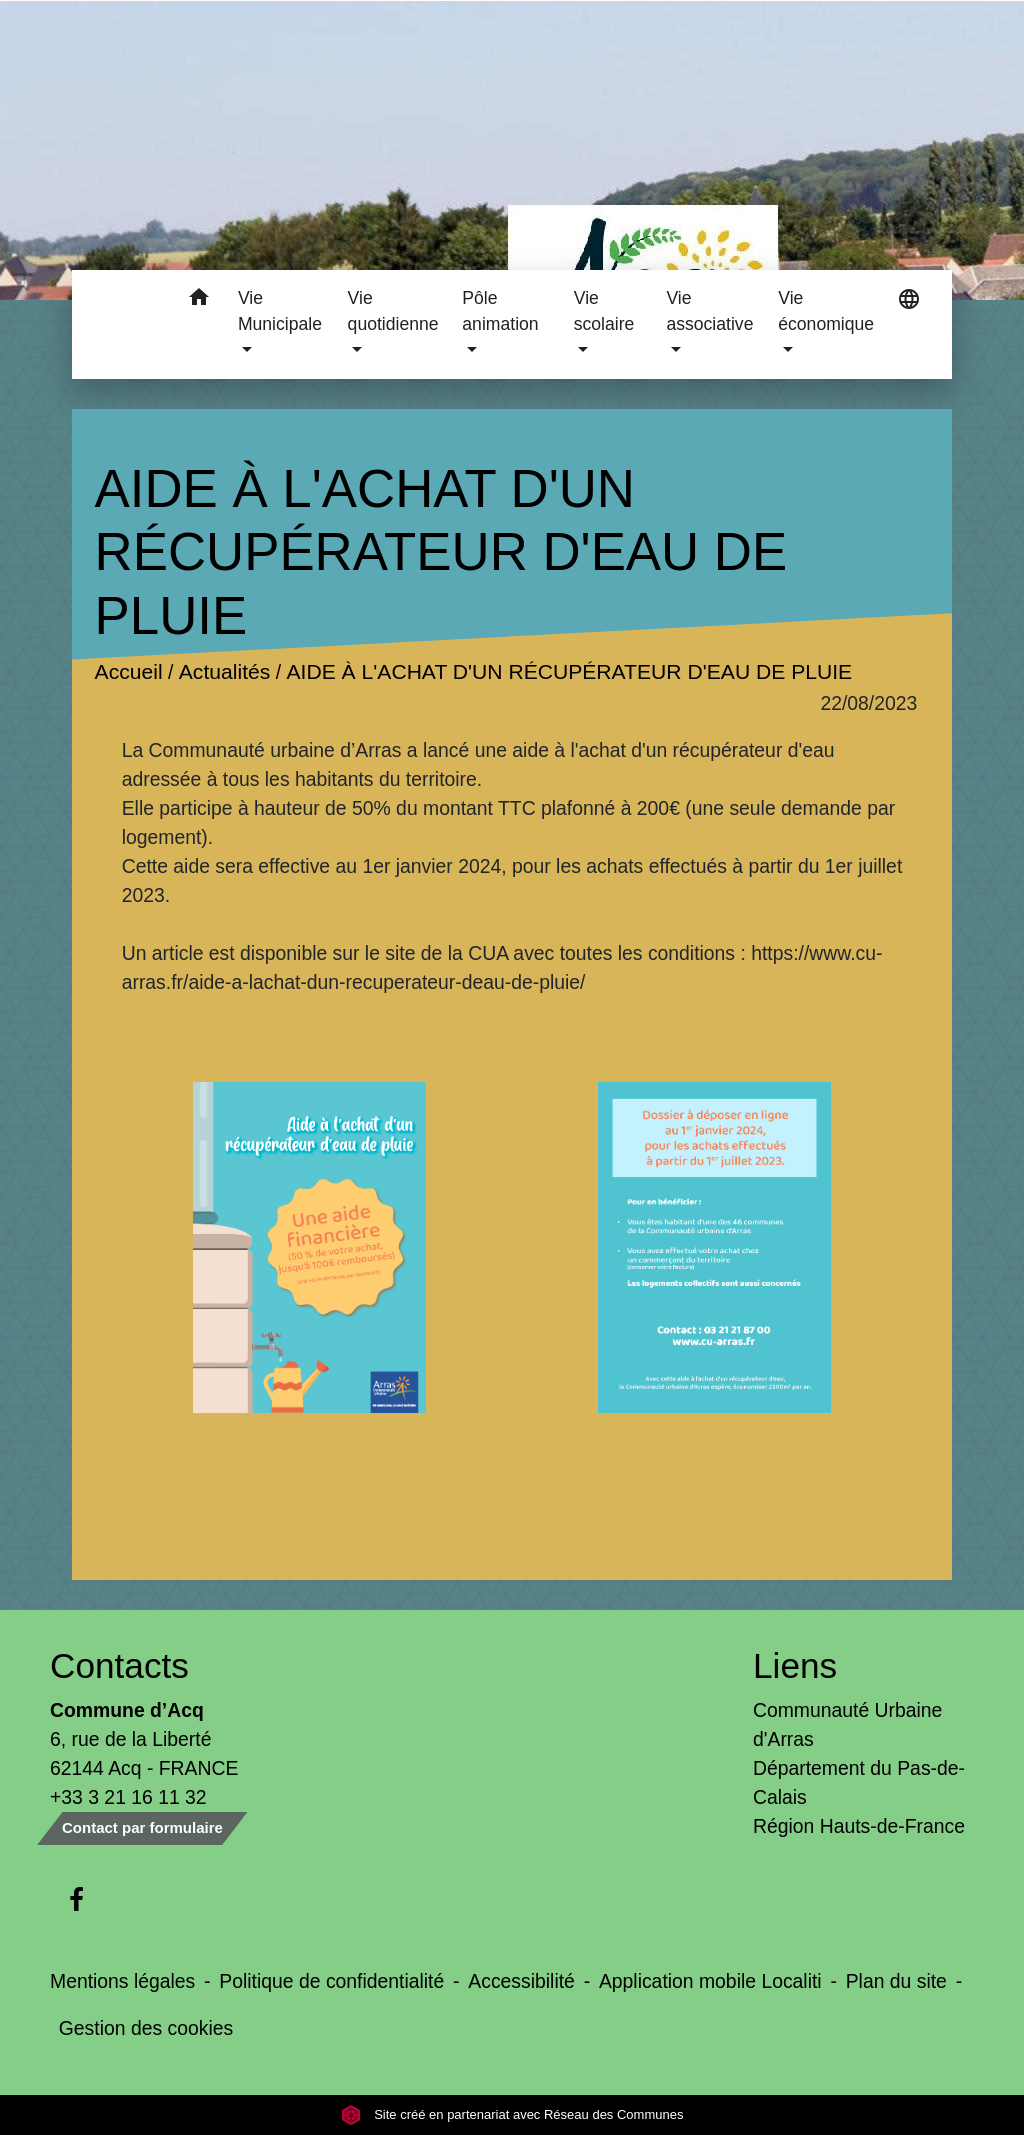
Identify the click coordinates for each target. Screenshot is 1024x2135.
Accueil (128, 671)
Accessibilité (521, 1981)
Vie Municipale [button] (280, 311)
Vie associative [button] (709, 311)
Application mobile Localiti (710, 1981)
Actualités (224, 671)
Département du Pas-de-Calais (859, 1782)
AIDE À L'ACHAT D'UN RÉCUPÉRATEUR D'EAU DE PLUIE (569, 671)
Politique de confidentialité (331, 1981)
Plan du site (896, 1981)
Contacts (119, 1665)
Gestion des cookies (146, 2028)
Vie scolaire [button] (604, 311)
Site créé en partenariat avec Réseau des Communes (512, 2114)
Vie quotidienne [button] (393, 311)
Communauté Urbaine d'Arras (847, 1724)
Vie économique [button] (826, 311)
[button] (199, 300)
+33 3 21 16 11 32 (128, 1797)
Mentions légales (122, 1981)
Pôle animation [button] (500, 311)
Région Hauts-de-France (859, 1826)
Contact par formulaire (142, 1827)
